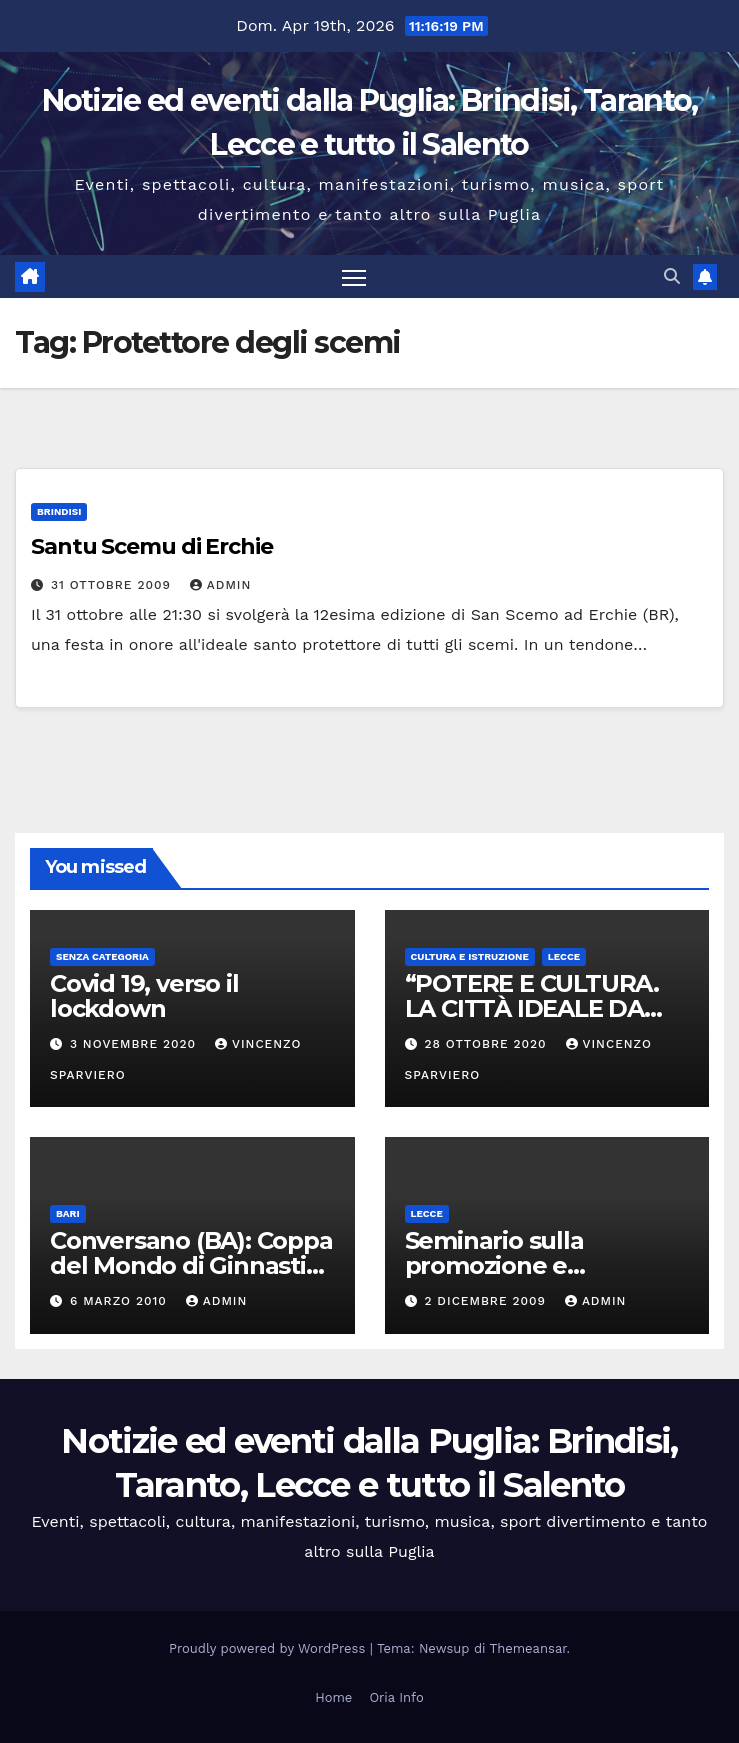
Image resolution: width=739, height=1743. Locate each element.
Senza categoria (102, 956)
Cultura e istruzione (470, 956)
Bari (68, 1213)
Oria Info (396, 1697)
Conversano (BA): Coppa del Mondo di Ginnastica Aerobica (191, 1265)
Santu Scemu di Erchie (152, 546)
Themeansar (528, 1648)
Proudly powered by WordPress (269, 1648)
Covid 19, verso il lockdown (144, 996)
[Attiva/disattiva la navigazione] (354, 276)
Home (333, 1697)
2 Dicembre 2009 (487, 1301)
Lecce (564, 956)
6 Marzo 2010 (121, 1301)
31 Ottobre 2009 (113, 585)
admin (221, 585)
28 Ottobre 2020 (487, 1044)
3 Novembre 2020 (135, 1044)
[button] (672, 276)
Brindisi (59, 511)
